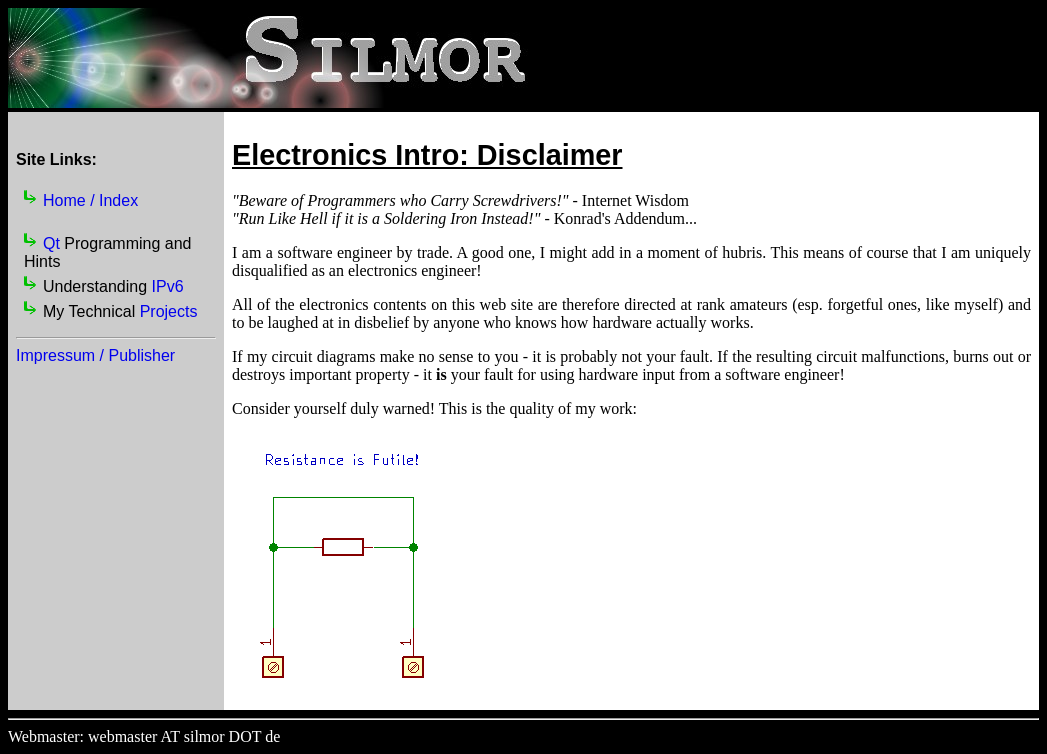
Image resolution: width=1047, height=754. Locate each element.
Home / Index (90, 200)
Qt (51, 243)
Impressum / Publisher (95, 355)
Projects (169, 311)
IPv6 (168, 286)
